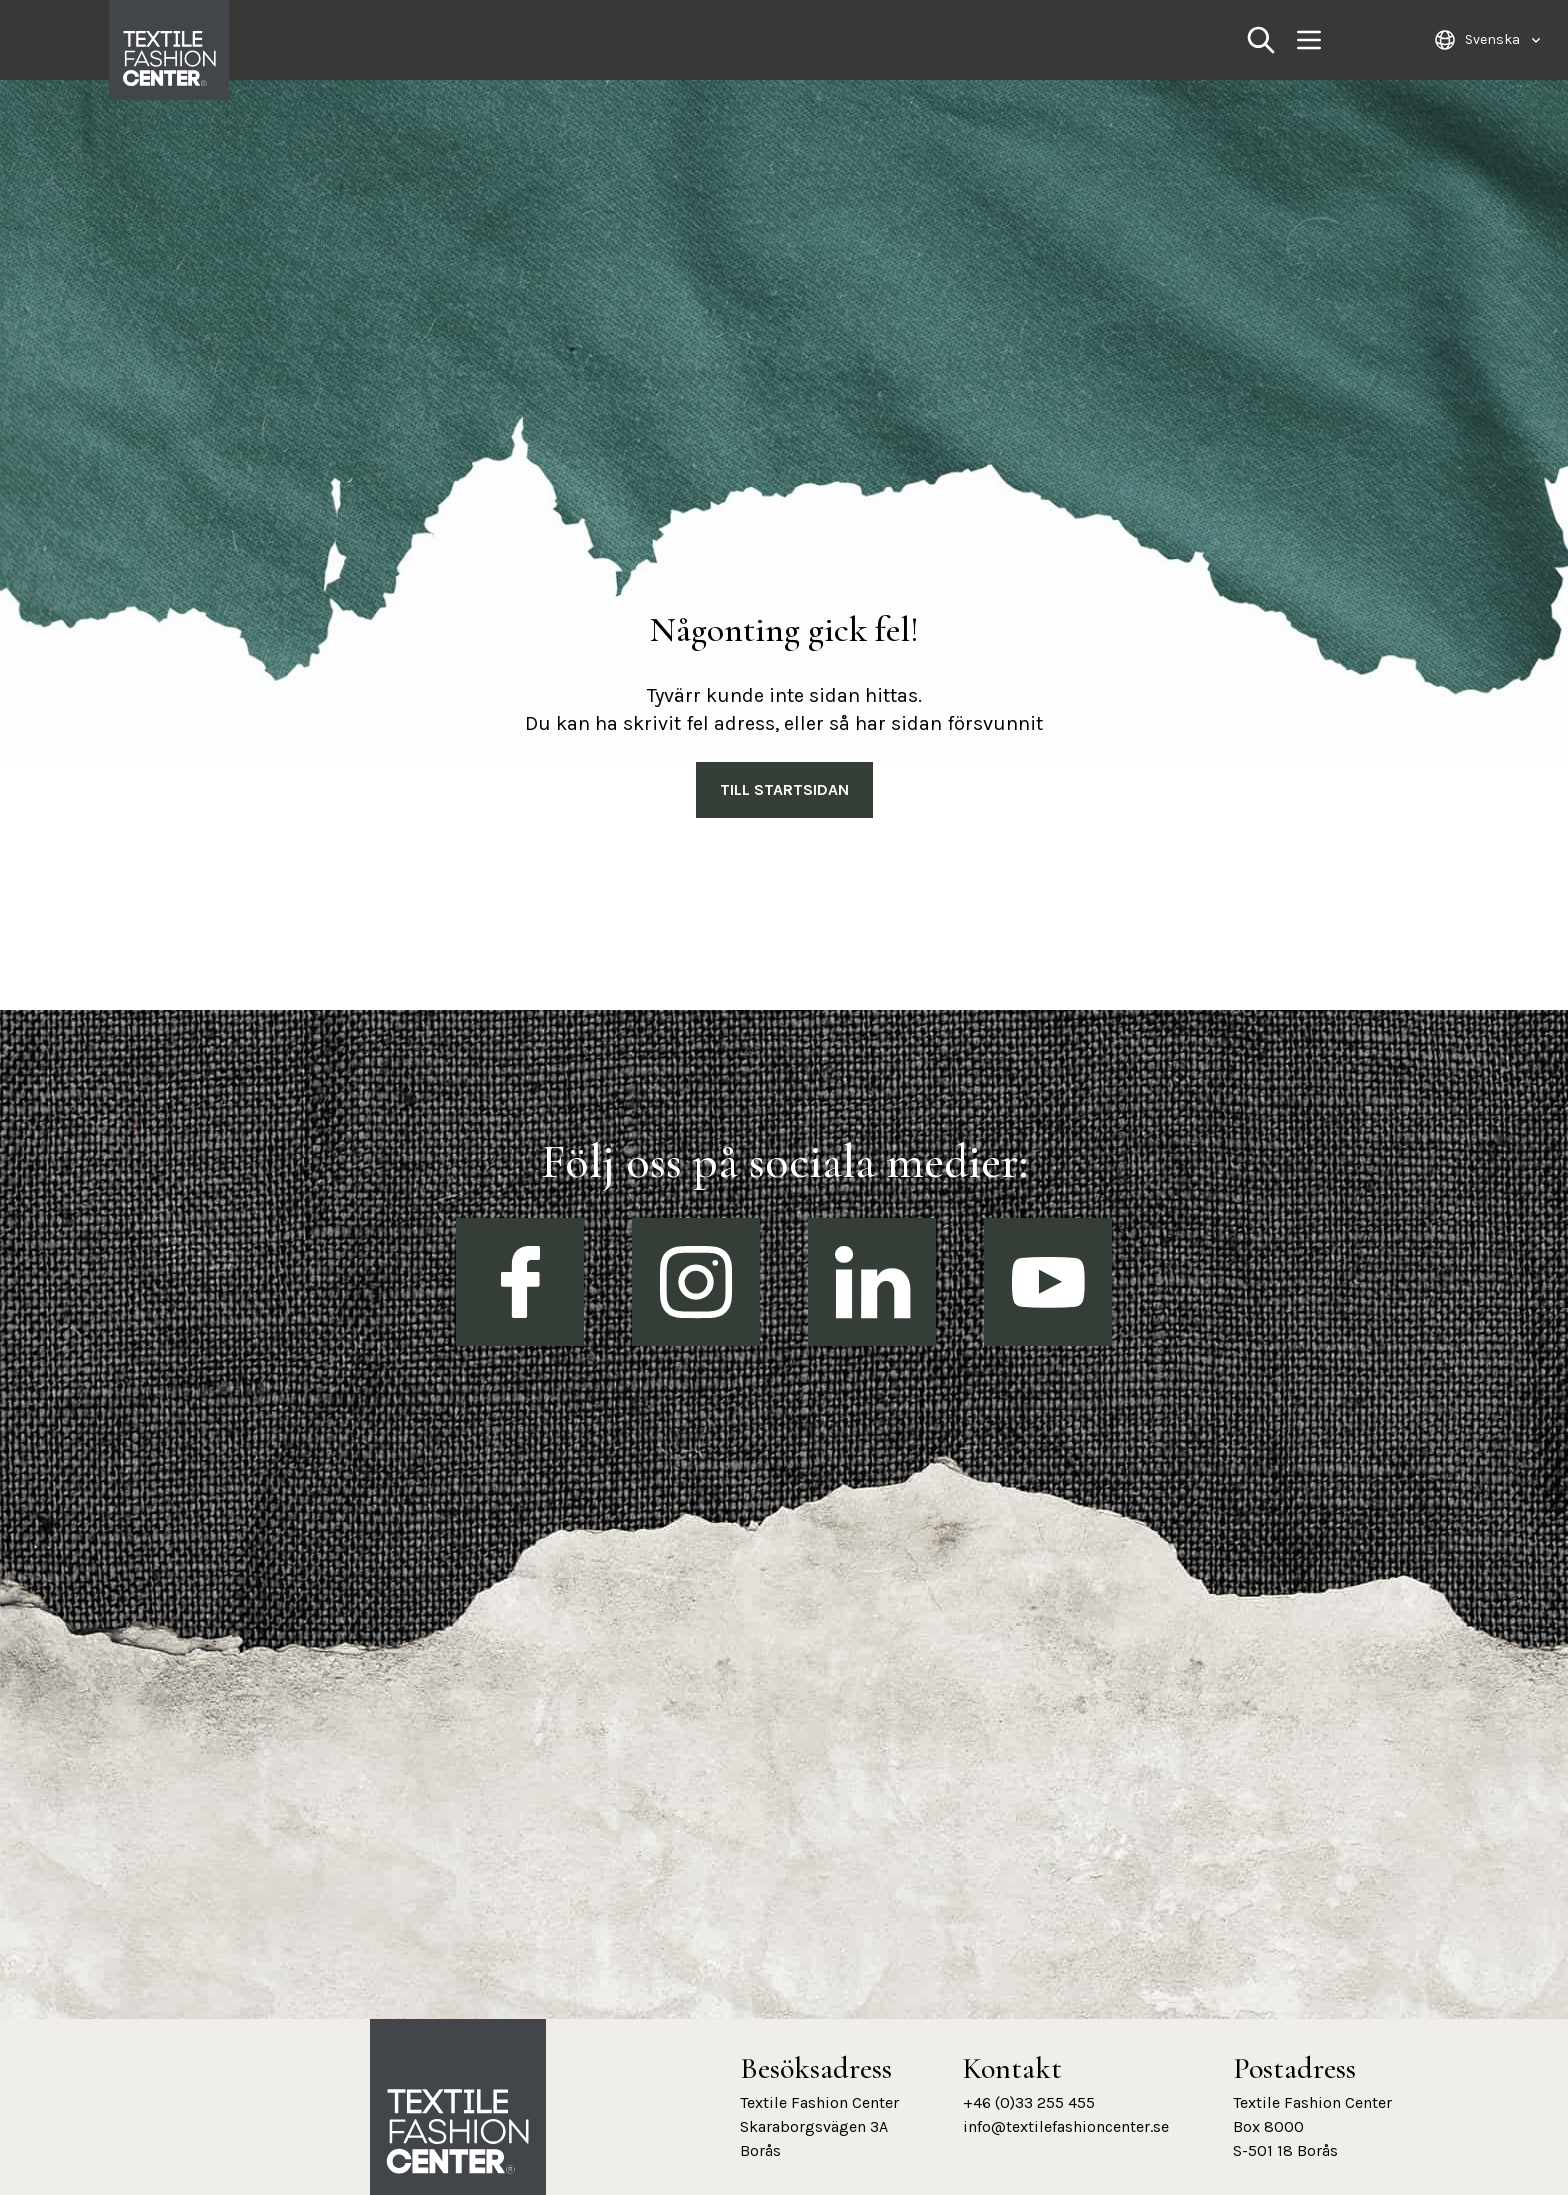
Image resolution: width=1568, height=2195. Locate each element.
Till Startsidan (784, 789)
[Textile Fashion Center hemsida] (458, 2132)
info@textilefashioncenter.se (1066, 2126)
